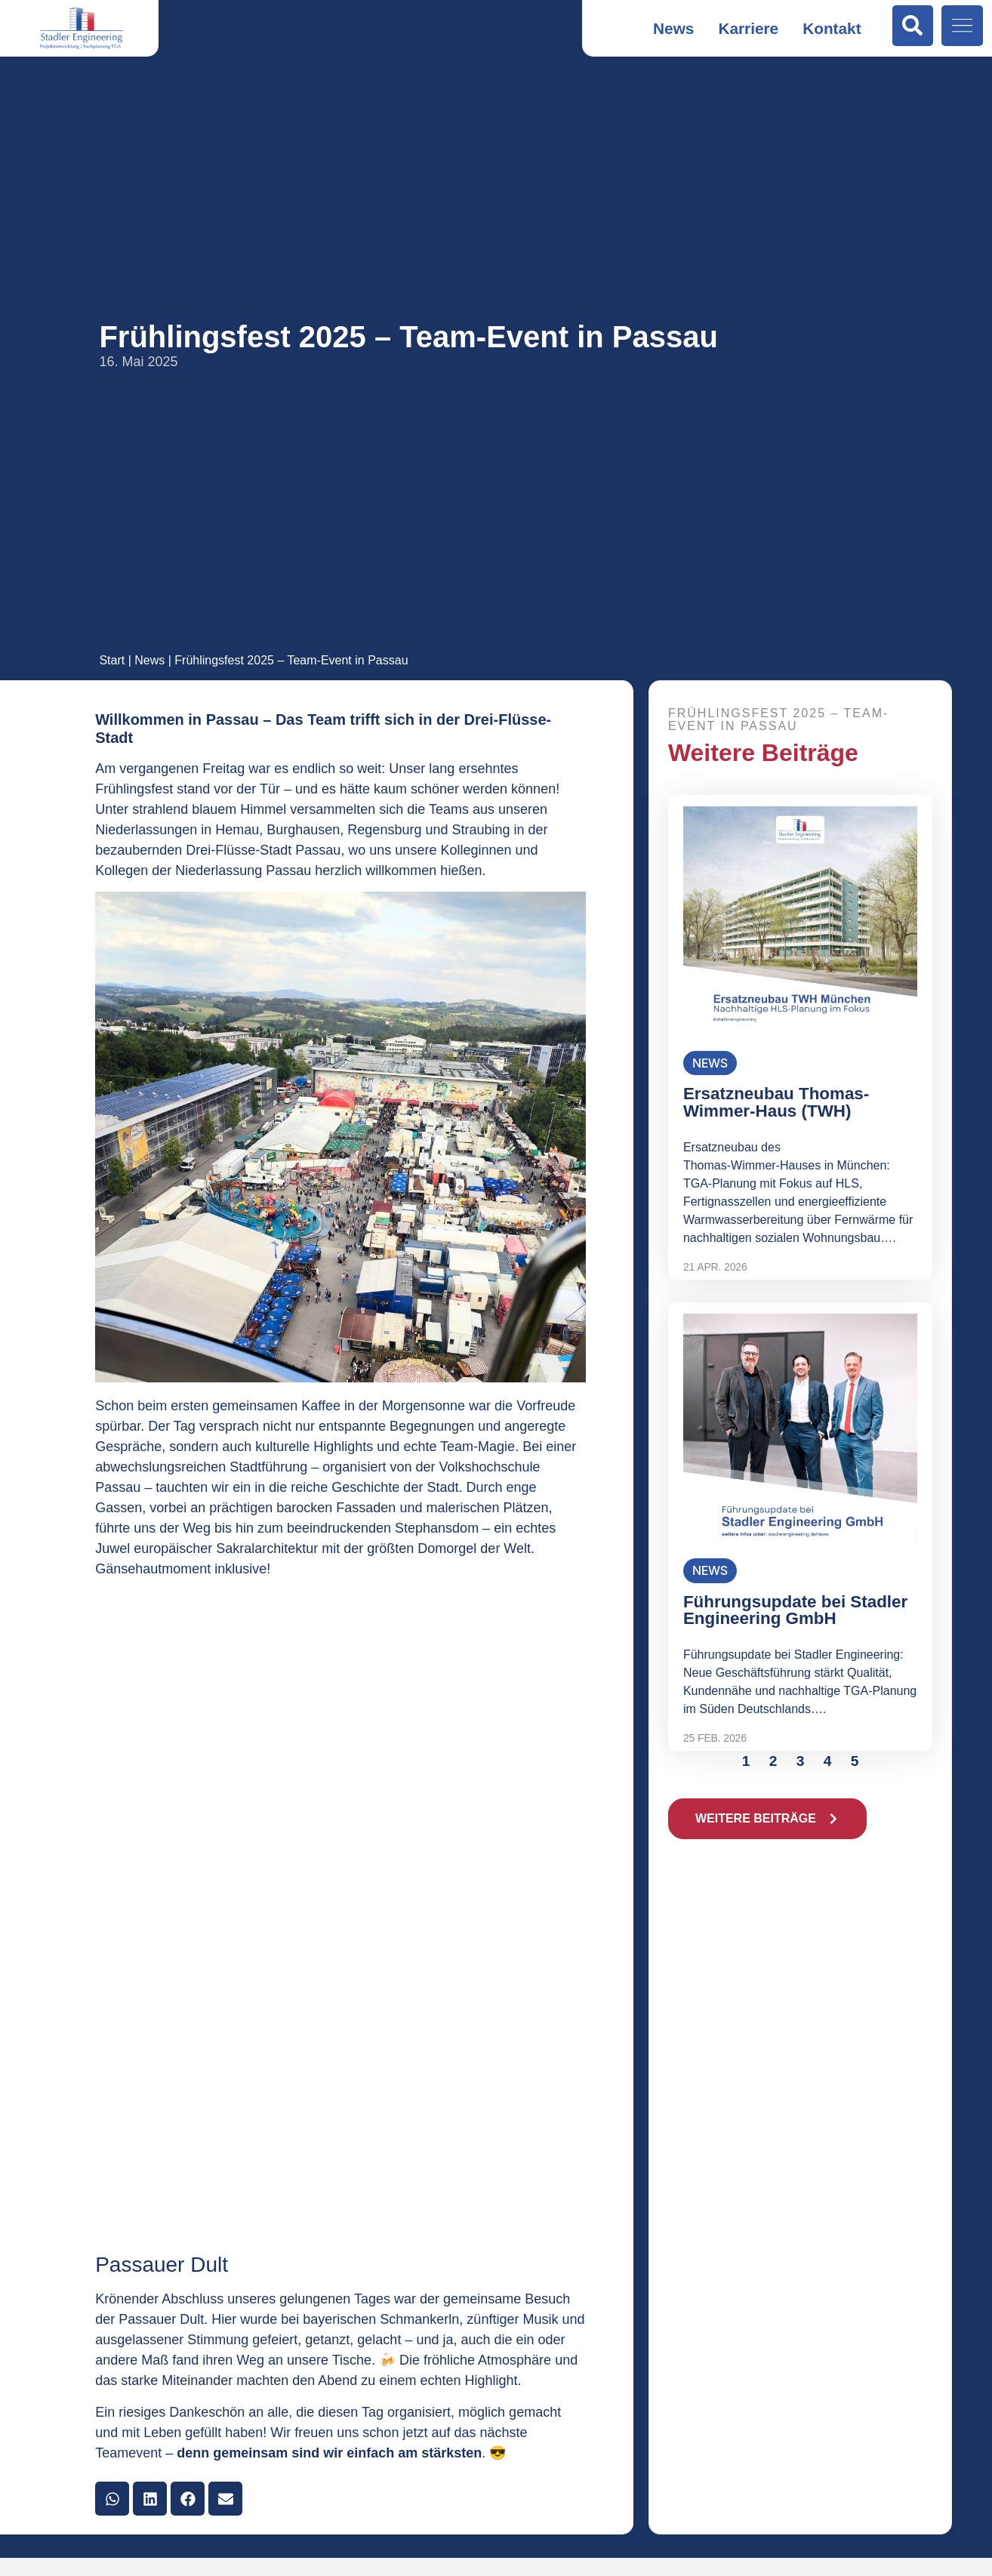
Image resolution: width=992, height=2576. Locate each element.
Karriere (748, 28)
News (673, 28)
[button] (112, 2499)
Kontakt (832, 28)
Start (112, 660)
